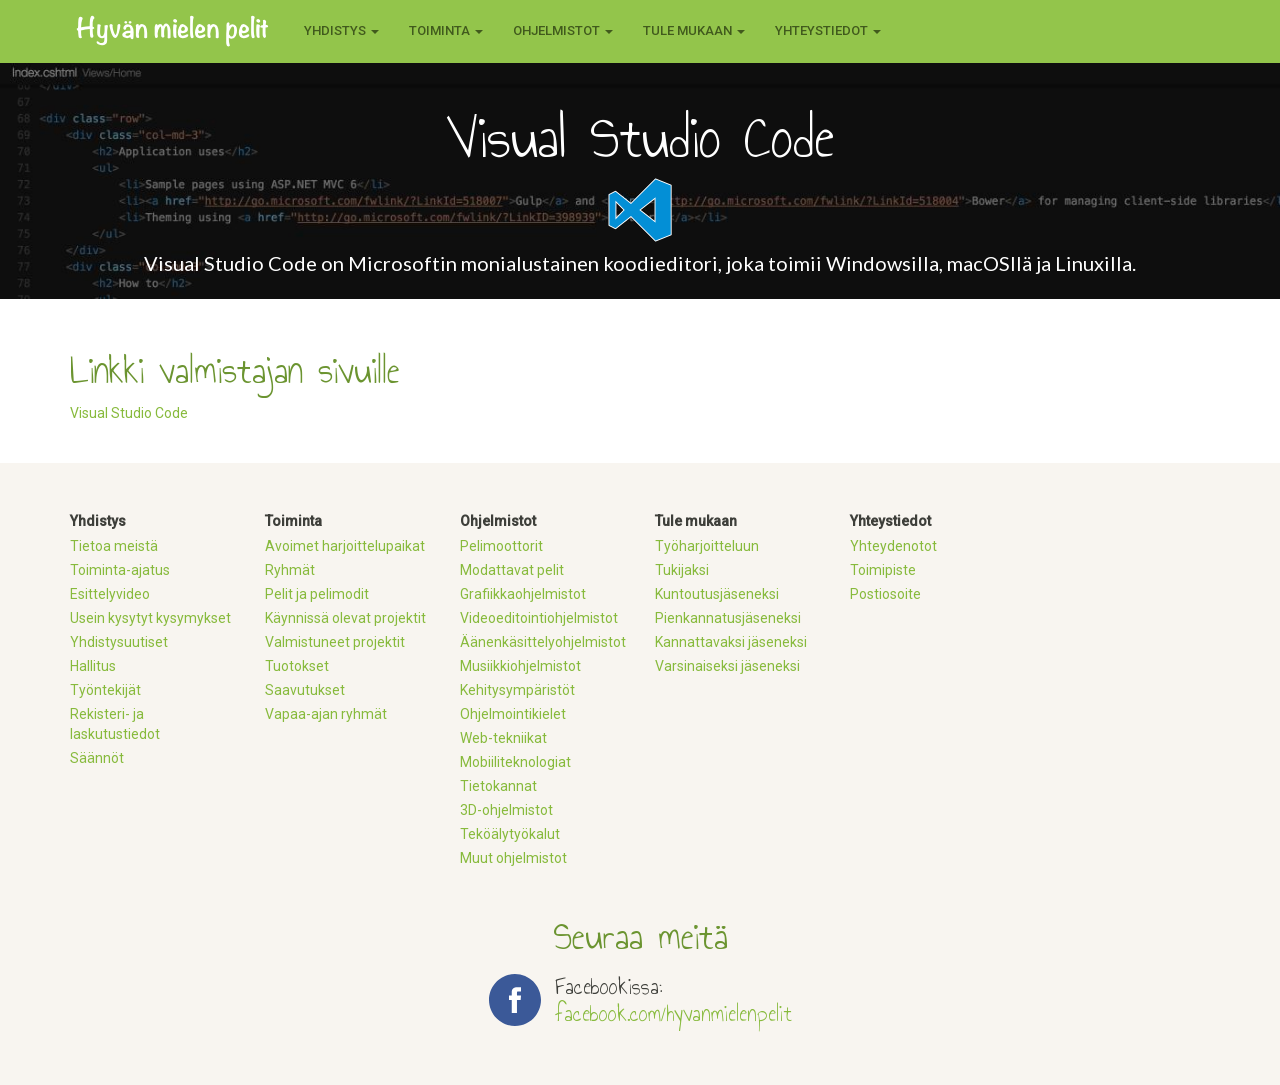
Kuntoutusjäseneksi (717, 594)
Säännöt (97, 758)
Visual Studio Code (129, 413)
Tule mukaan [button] (694, 30)
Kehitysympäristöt (517, 690)
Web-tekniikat (503, 738)
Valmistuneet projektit (335, 642)
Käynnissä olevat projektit (345, 618)
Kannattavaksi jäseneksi (731, 642)
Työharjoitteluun (707, 546)
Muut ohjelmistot (513, 858)
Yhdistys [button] (341, 30)
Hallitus (93, 666)
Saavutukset (305, 690)
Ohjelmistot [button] (563, 30)
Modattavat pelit (512, 570)
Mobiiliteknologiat (515, 762)
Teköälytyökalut (510, 834)
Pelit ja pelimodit (317, 594)
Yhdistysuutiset (119, 642)
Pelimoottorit (501, 546)
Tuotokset (297, 666)
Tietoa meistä (114, 546)
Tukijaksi (682, 570)
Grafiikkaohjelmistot (523, 594)
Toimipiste (883, 570)
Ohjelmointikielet (513, 714)
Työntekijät (105, 690)
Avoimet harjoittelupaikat (345, 546)
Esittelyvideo (110, 594)
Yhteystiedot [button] (828, 30)
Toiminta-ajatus (120, 570)
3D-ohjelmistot (506, 810)
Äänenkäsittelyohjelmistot (543, 642)
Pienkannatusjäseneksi (728, 618)
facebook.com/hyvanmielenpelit (673, 1013)
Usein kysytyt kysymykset (150, 618)
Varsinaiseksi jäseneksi (727, 666)
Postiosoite (885, 594)
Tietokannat (498, 786)
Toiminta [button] (446, 30)
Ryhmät (290, 570)
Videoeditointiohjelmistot (539, 618)
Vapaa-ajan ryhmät (326, 714)
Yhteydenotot (893, 546)
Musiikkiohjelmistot (520, 666)
